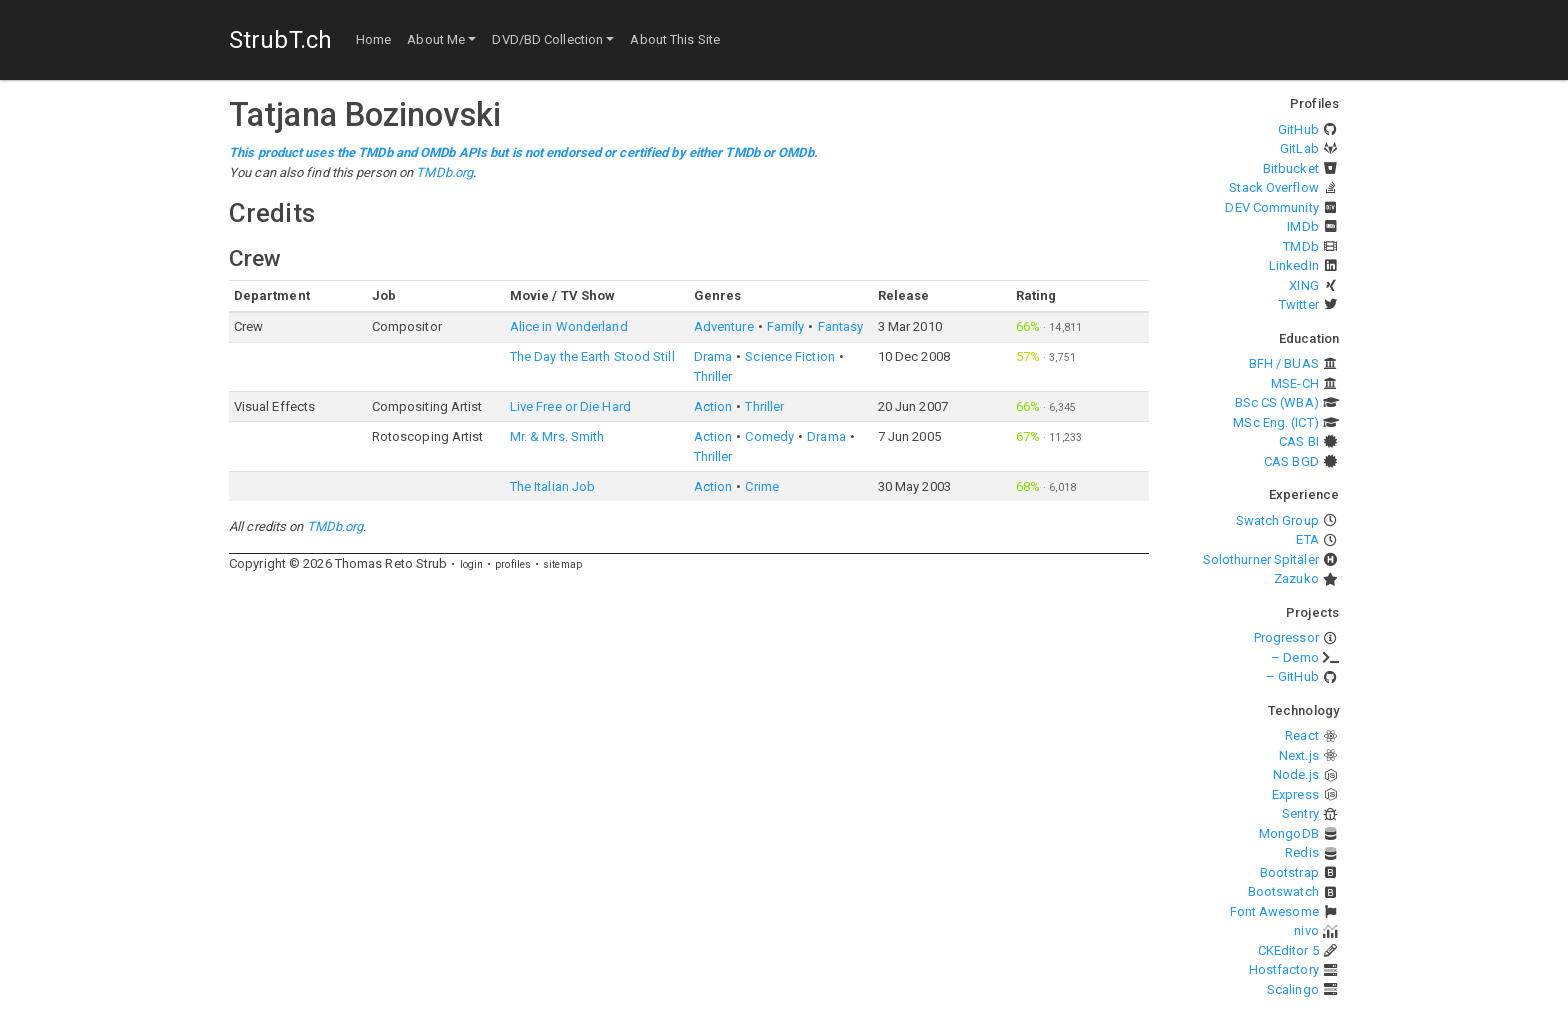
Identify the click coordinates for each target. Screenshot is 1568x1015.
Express (1295, 794)
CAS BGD (1291, 461)
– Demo (1295, 657)
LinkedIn (1294, 265)
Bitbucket (1291, 168)
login (472, 564)
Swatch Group (1277, 520)
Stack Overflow (1273, 187)
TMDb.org (444, 172)
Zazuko (1296, 578)
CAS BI (1299, 441)
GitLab (1299, 148)
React (1302, 735)
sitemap (562, 564)
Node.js (1296, 774)
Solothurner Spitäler (1261, 559)
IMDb (1302, 226)
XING (1303, 285)
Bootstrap (1289, 872)
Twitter (1299, 304)
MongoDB (1289, 833)
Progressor (1286, 637)
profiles (513, 564)
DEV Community (1271, 207)
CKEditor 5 (1288, 950)
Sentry (1300, 813)
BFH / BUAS (1284, 363)
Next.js (1299, 755)
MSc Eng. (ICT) (1275, 422)
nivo (1306, 930)
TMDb (1300, 246)
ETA (1307, 539)
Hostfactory (1284, 969)
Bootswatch (1283, 891)
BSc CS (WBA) (1277, 402)
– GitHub (1292, 676)
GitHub (1298, 129)
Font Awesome (1274, 911)
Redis (1302, 852)
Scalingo (1293, 989)
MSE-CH (1295, 383)
